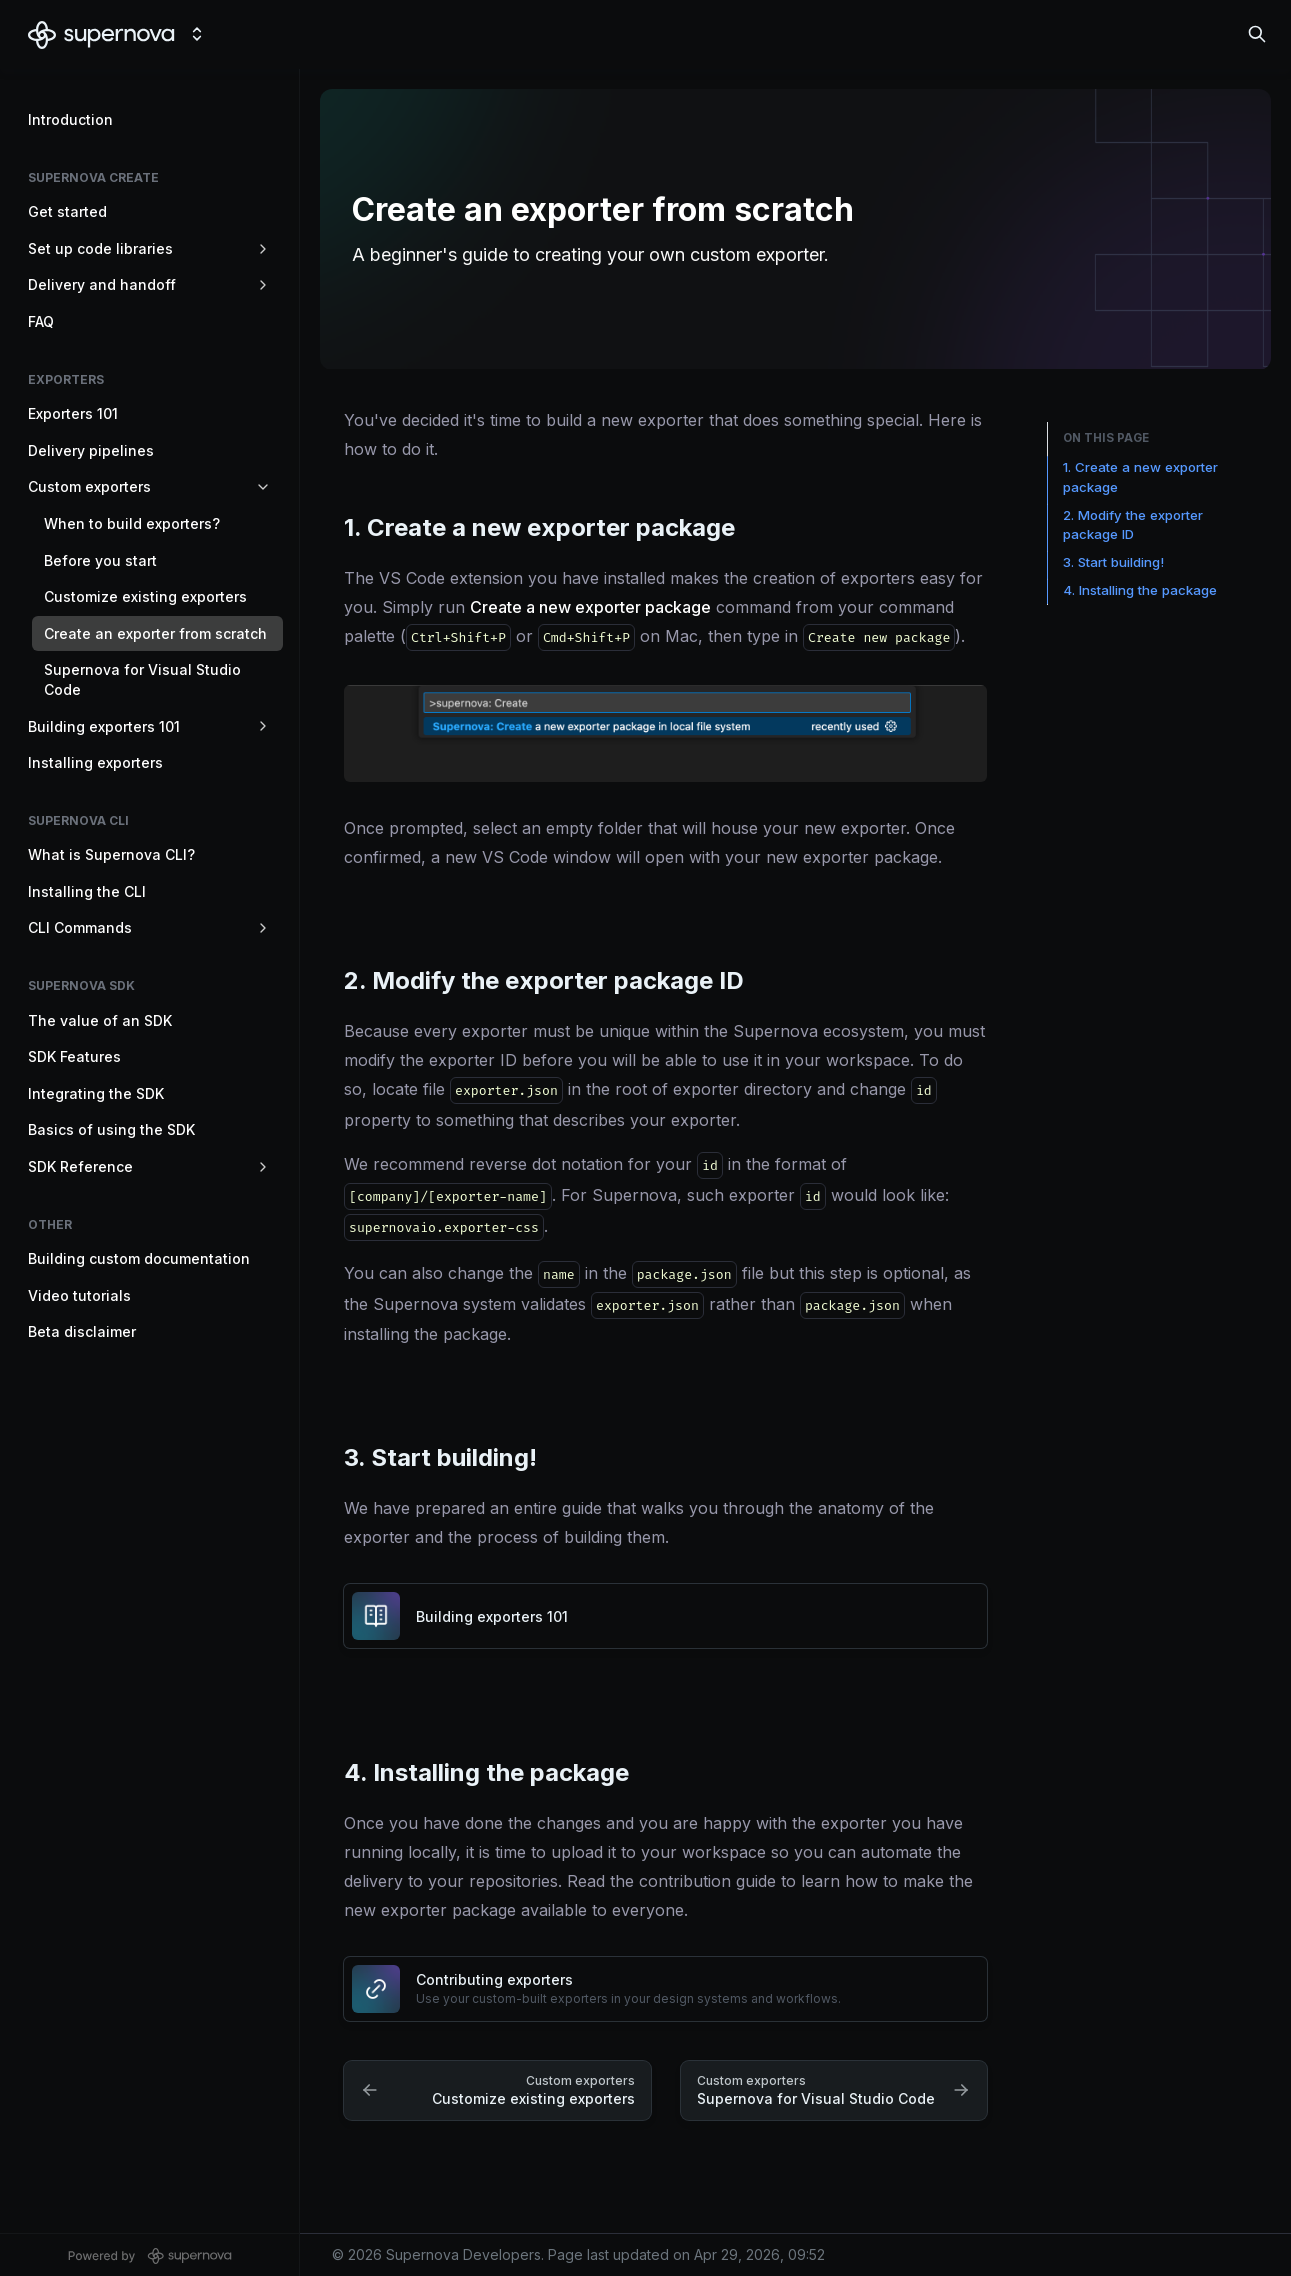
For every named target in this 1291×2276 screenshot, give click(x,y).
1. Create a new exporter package (1140, 477)
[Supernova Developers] (101, 34)
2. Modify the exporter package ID (1133, 525)
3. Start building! (1113, 562)
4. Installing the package (1140, 590)
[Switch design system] (197, 34)
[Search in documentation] (1257, 34)
